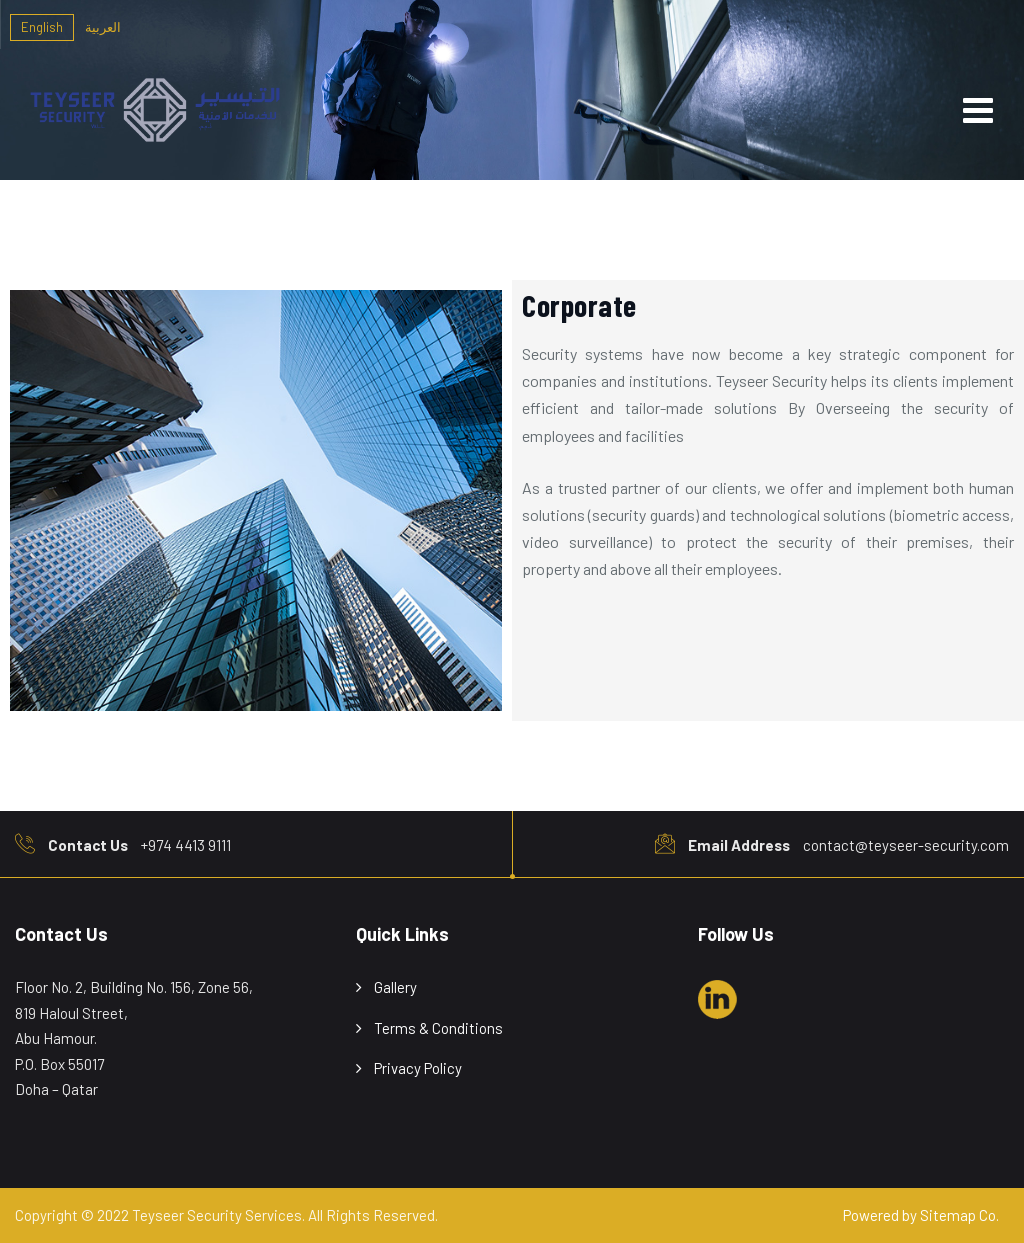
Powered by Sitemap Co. (921, 1215)
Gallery (395, 987)
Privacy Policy (418, 1068)
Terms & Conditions (438, 1028)
